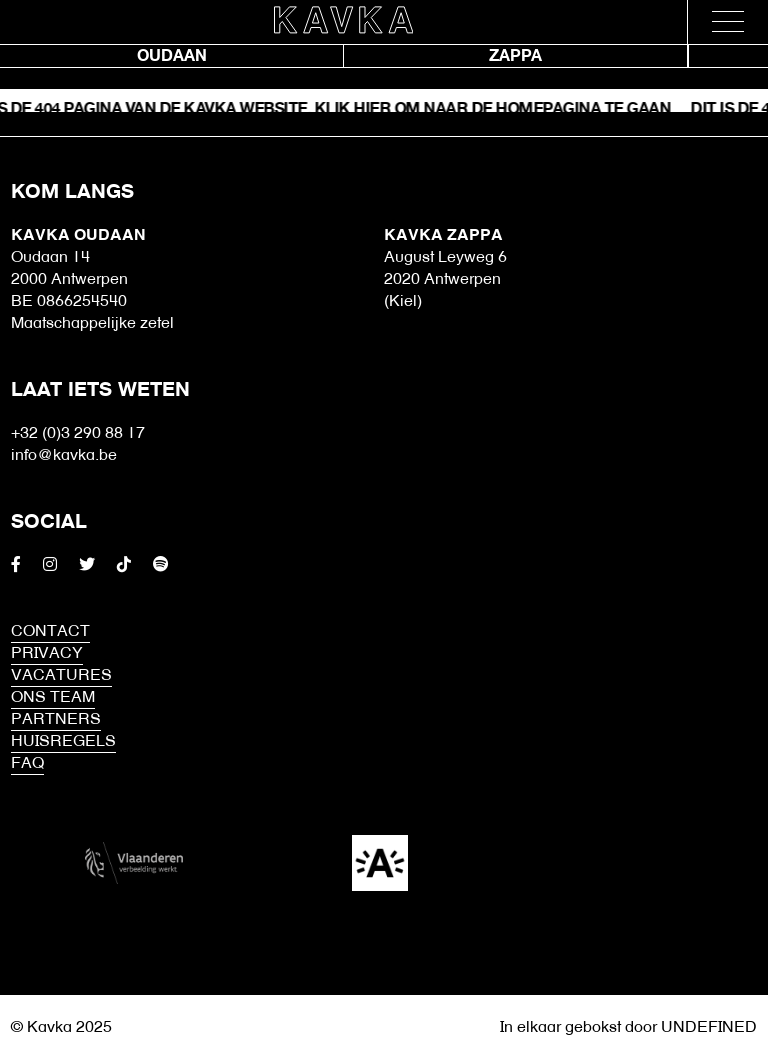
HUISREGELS (63, 742)
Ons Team (53, 698)
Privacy (47, 654)
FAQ (27, 764)
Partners (56, 720)
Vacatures (61, 676)
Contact (50, 632)
